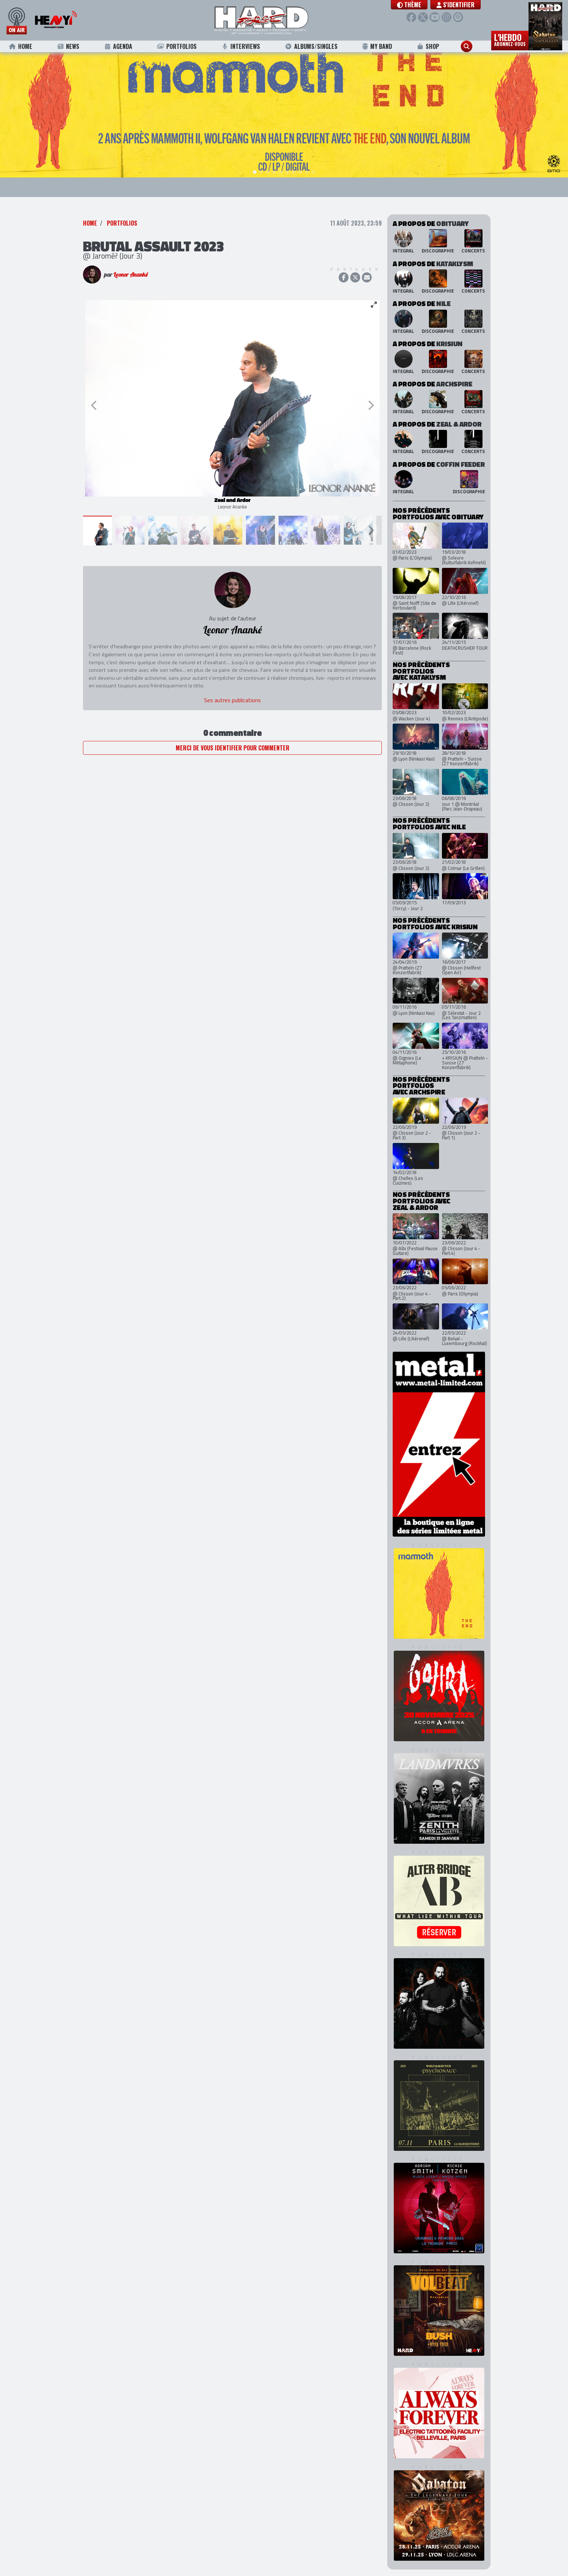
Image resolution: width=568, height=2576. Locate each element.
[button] (409, 4)
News (68, 46)
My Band (377, 46)
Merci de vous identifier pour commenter (232, 744)
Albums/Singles (311, 46)
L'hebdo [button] (510, 39)
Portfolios (177, 46)
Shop (428, 46)
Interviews (240, 46)
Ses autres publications (232, 696)
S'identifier (456, 4)
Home (20, 46)
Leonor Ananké (130, 270)
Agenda (118, 46)
